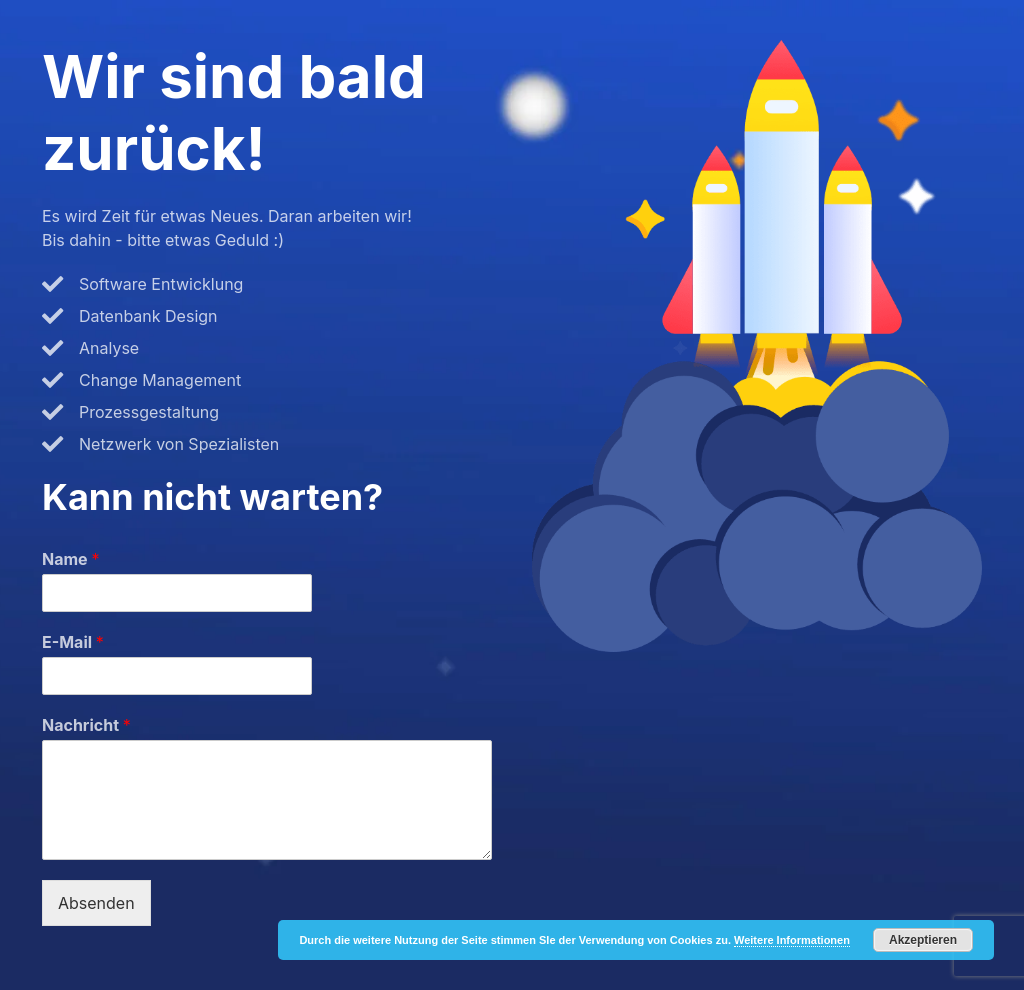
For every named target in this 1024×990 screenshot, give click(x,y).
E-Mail (73, 642)
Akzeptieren (923, 940)
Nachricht (86, 725)
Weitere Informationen (792, 940)
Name (70, 559)
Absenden (96, 903)
